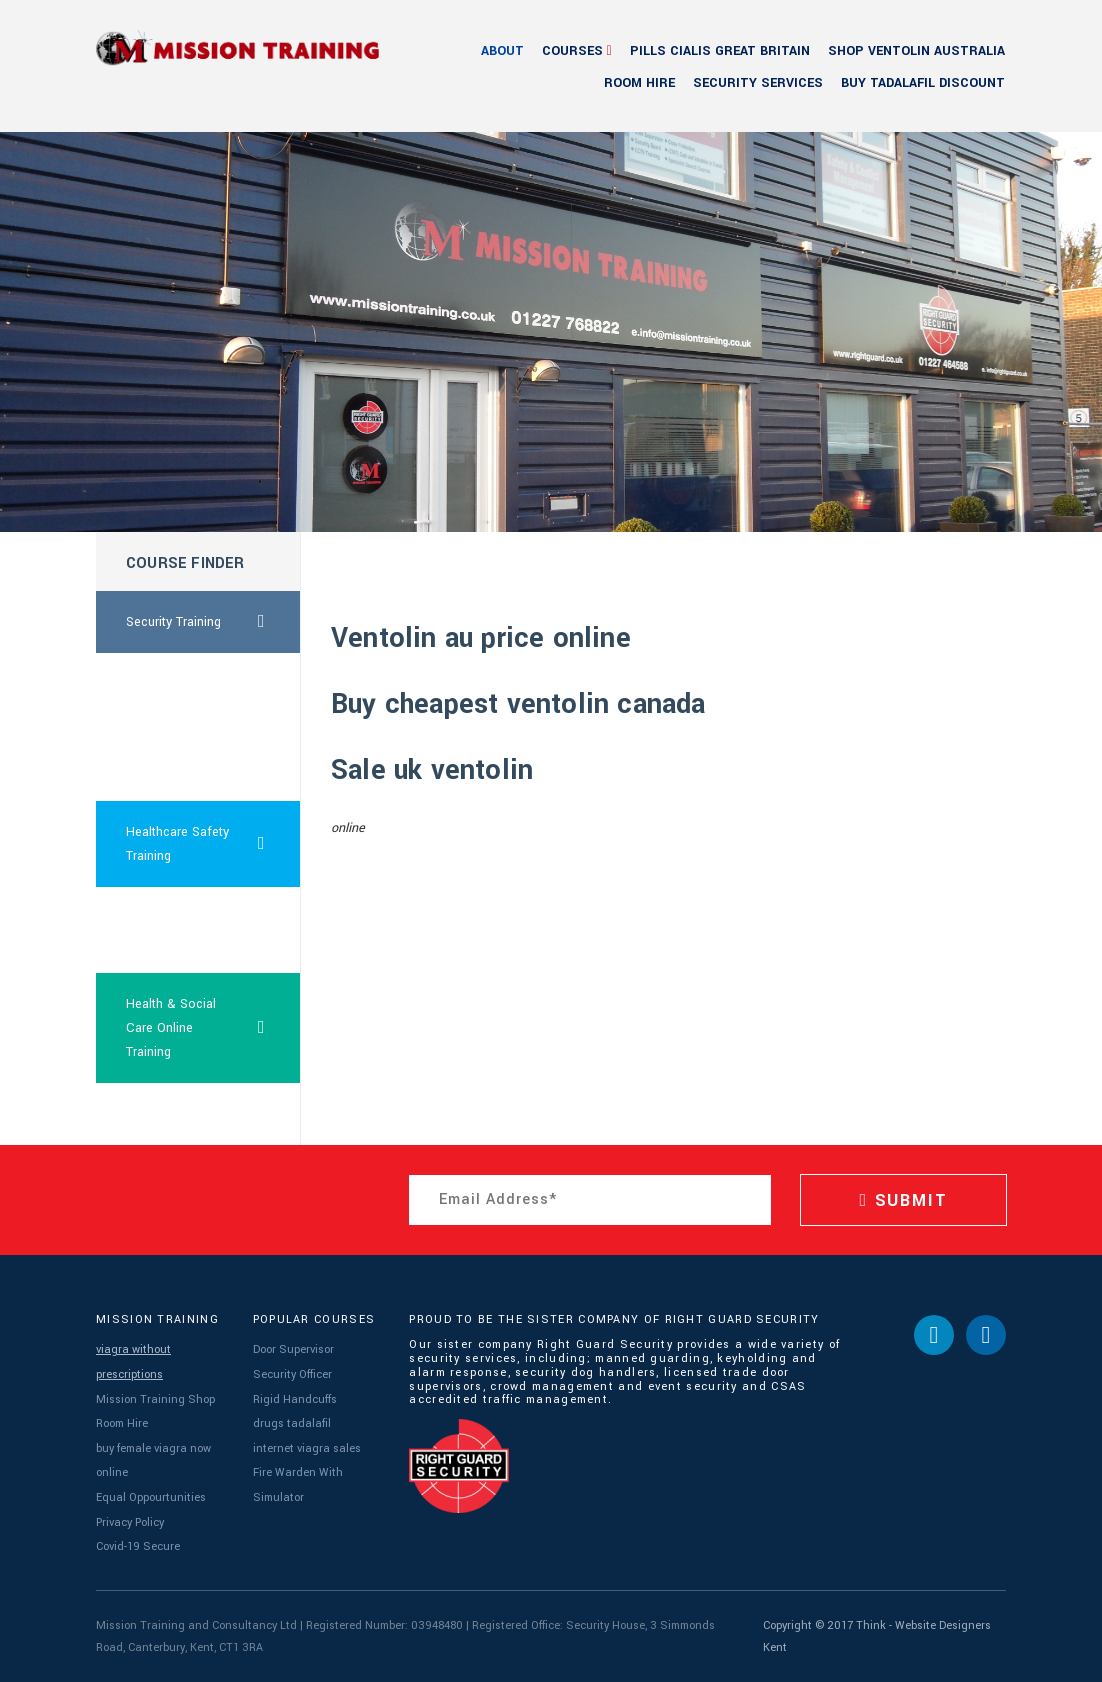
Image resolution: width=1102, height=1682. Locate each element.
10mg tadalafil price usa (183, 930)
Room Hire (639, 83)
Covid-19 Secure (138, 1546)
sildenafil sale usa (178, 1114)
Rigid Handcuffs (295, 1399)
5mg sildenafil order (183, 770)
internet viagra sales (307, 1448)
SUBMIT (903, 1200)
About (502, 51)
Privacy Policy (130, 1522)
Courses (572, 51)
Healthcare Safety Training (213, 844)
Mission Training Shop (155, 1399)
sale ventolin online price (182, 696)
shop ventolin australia (916, 51)
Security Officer (292, 1374)
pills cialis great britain (720, 51)
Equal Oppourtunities (151, 1497)
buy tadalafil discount (923, 83)
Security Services (758, 83)
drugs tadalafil (292, 1423)
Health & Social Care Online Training (213, 1028)
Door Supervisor (293, 1349)
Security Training (213, 622)
